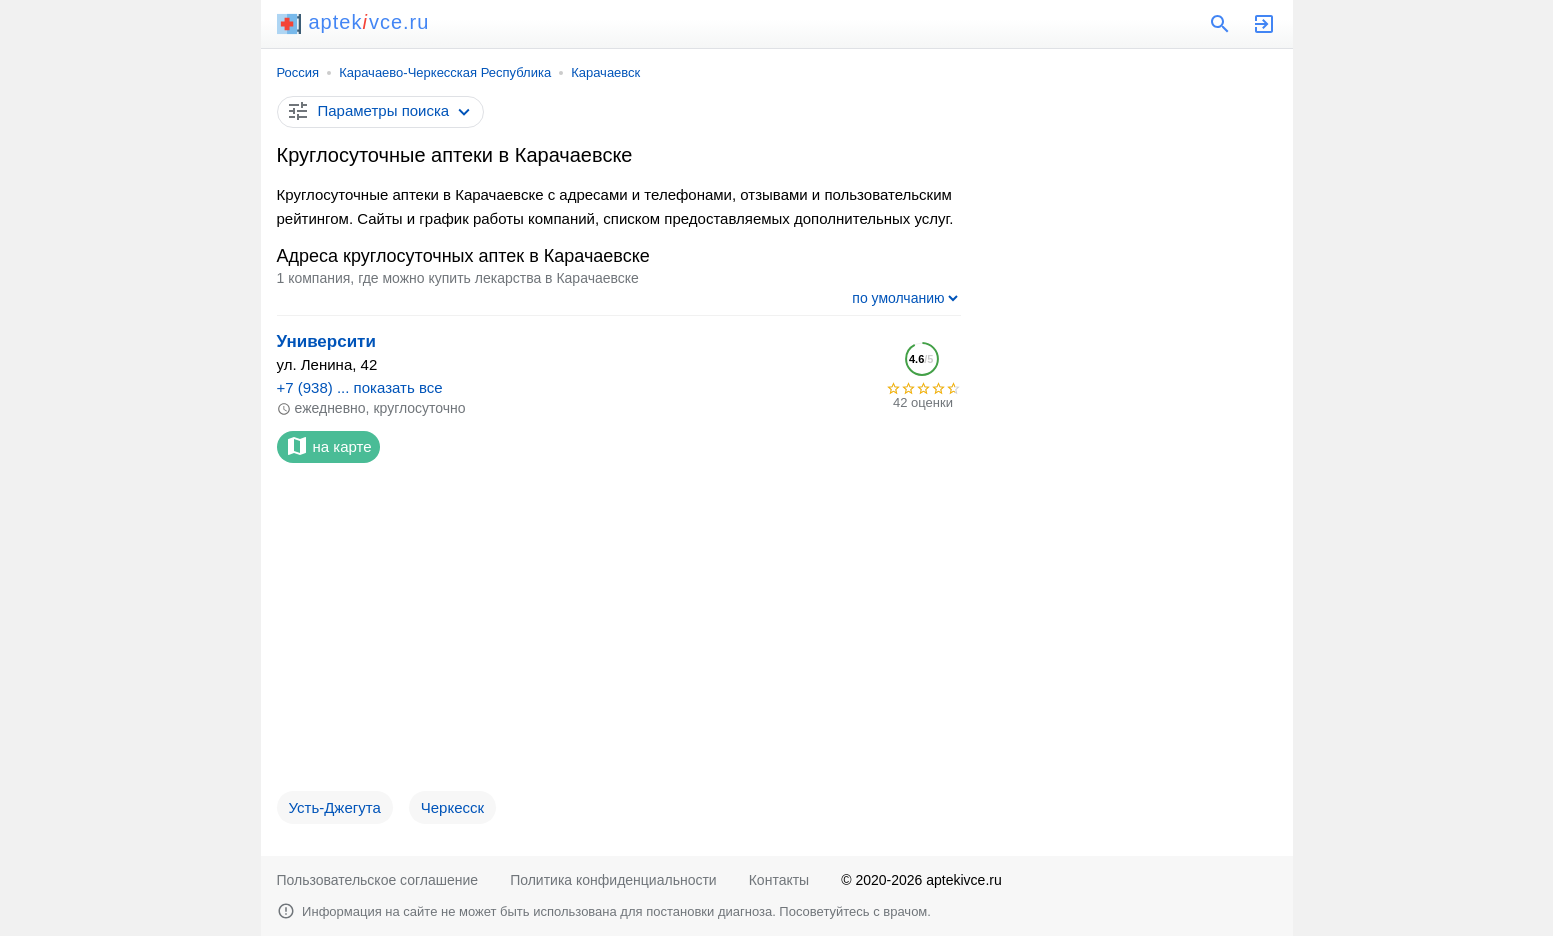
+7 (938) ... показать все (360, 387)
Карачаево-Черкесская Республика (445, 72)
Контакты (779, 880)
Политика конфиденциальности (613, 880)
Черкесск (452, 807)
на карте (328, 446)
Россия (298, 72)
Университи (326, 341)
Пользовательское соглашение (378, 880)
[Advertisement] (619, 635)
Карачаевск (605, 72)
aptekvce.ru (353, 22)
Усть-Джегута (335, 807)
